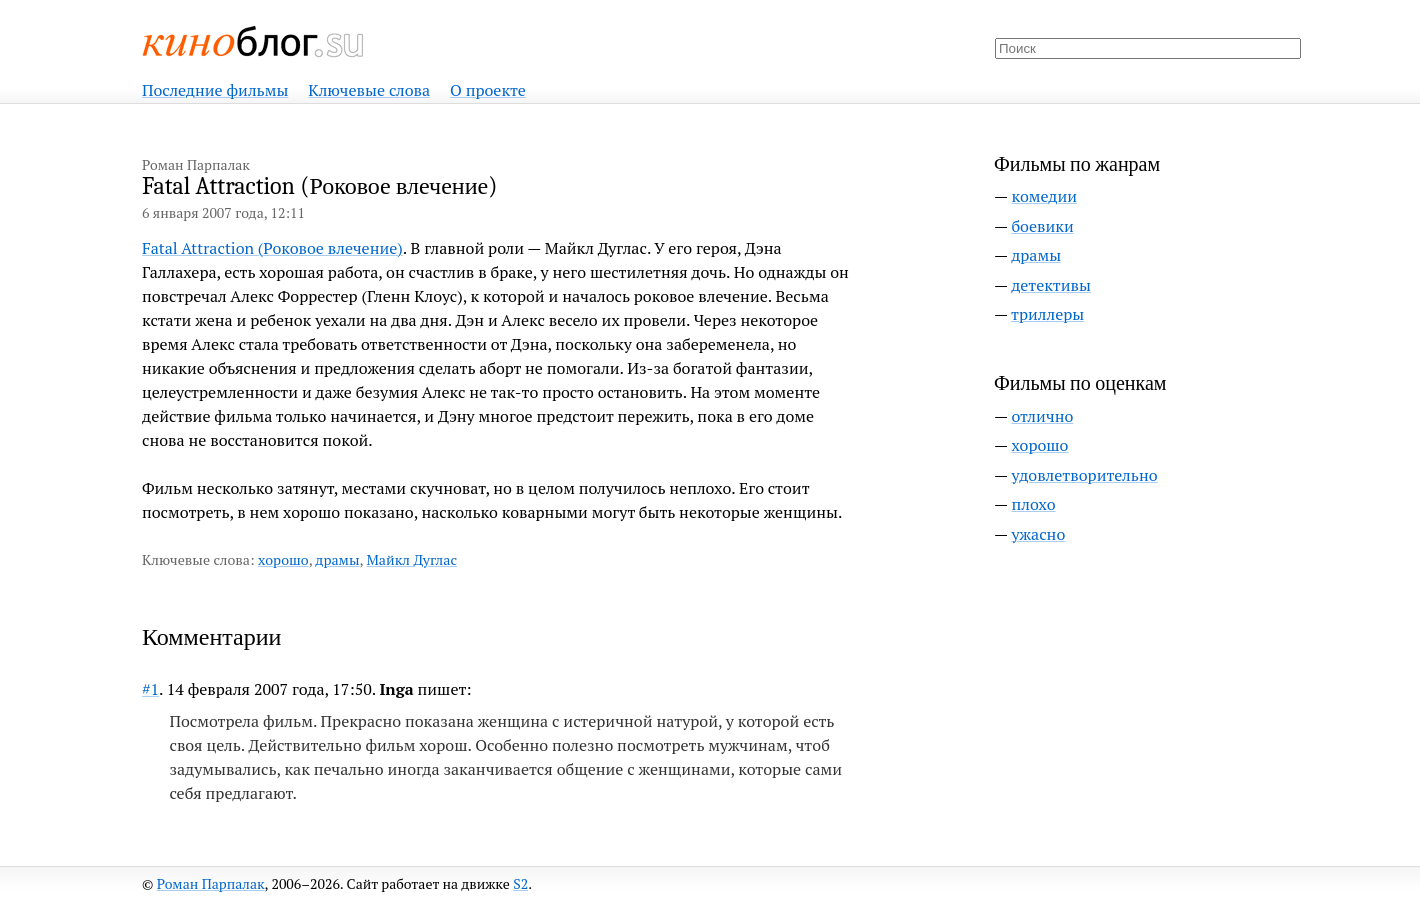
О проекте (488, 90)
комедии (1044, 196)
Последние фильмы (215, 90)
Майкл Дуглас (412, 559)
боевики (1042, 226)
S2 (520, 883)
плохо (1033, 504)
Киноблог (254, 41)
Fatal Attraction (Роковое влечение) (272, 248)
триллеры (1047, 314)
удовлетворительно (1084, 475)
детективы (1051, 285)
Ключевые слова (369, 90)
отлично (1042, 416)
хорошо (283, 559)
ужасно (1038, 534)
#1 (150, 689)
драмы (337, 559)
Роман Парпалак (211, 883)
